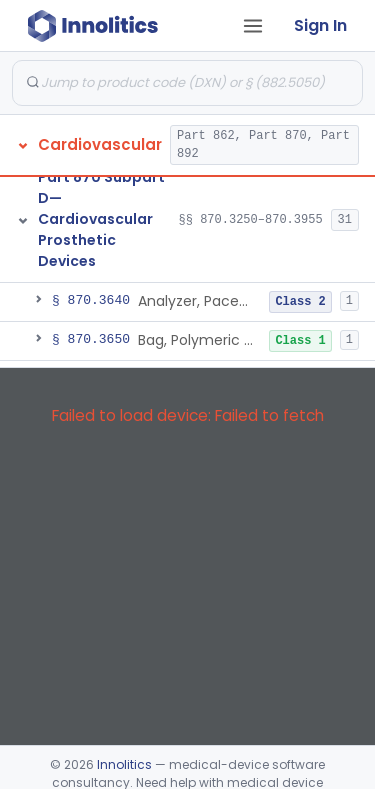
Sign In (320, 25)
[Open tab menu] (253, 26)
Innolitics (124, 764)
